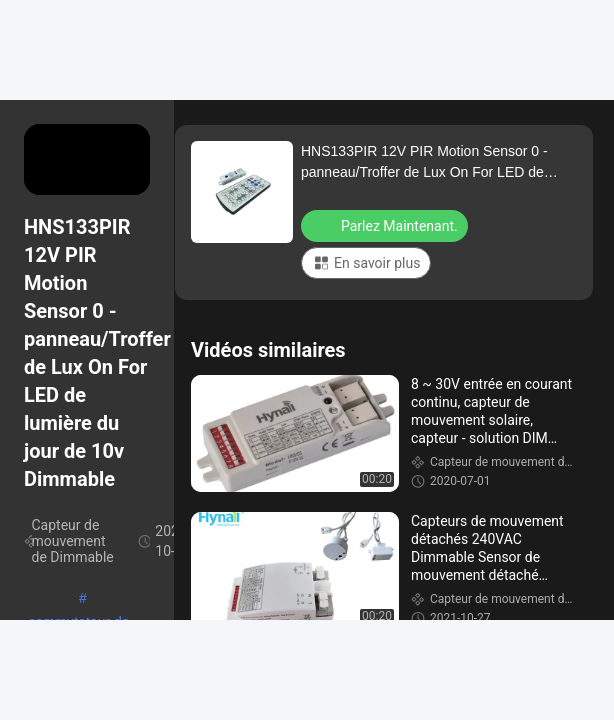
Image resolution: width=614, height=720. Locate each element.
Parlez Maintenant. (386, 225)
